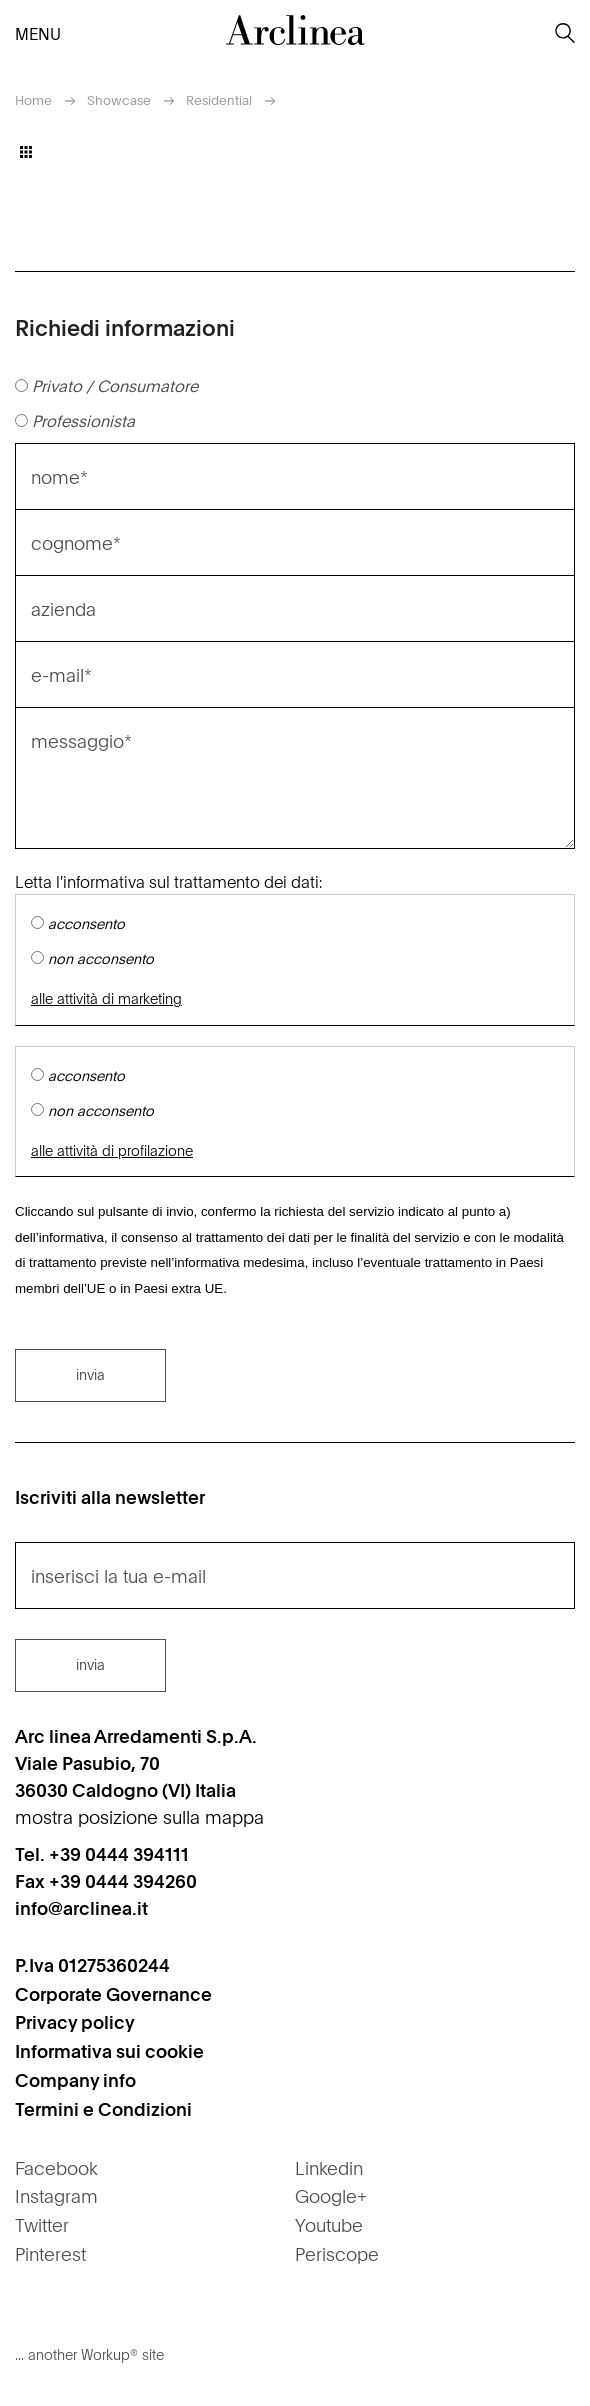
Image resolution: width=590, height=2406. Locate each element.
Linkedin (329, 2167)
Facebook (56, 2167)
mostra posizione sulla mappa (139, 1816)
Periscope (337, 2253)
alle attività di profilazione (112, 1150)
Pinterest (50, 2253)
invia (90, 1374)
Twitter (42, 2224)
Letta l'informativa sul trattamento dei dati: (168, 881)
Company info (75, 2079)
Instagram (56, 2195)
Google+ (331, 2195)
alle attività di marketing (106, 998)
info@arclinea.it (81, 1907)
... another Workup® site (89, 2354)
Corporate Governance (113, 1993)
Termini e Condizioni (103, 2108)
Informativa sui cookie (109, 2050)
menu (31, 33)
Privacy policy (75, 2021)
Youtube (329, 2224)
